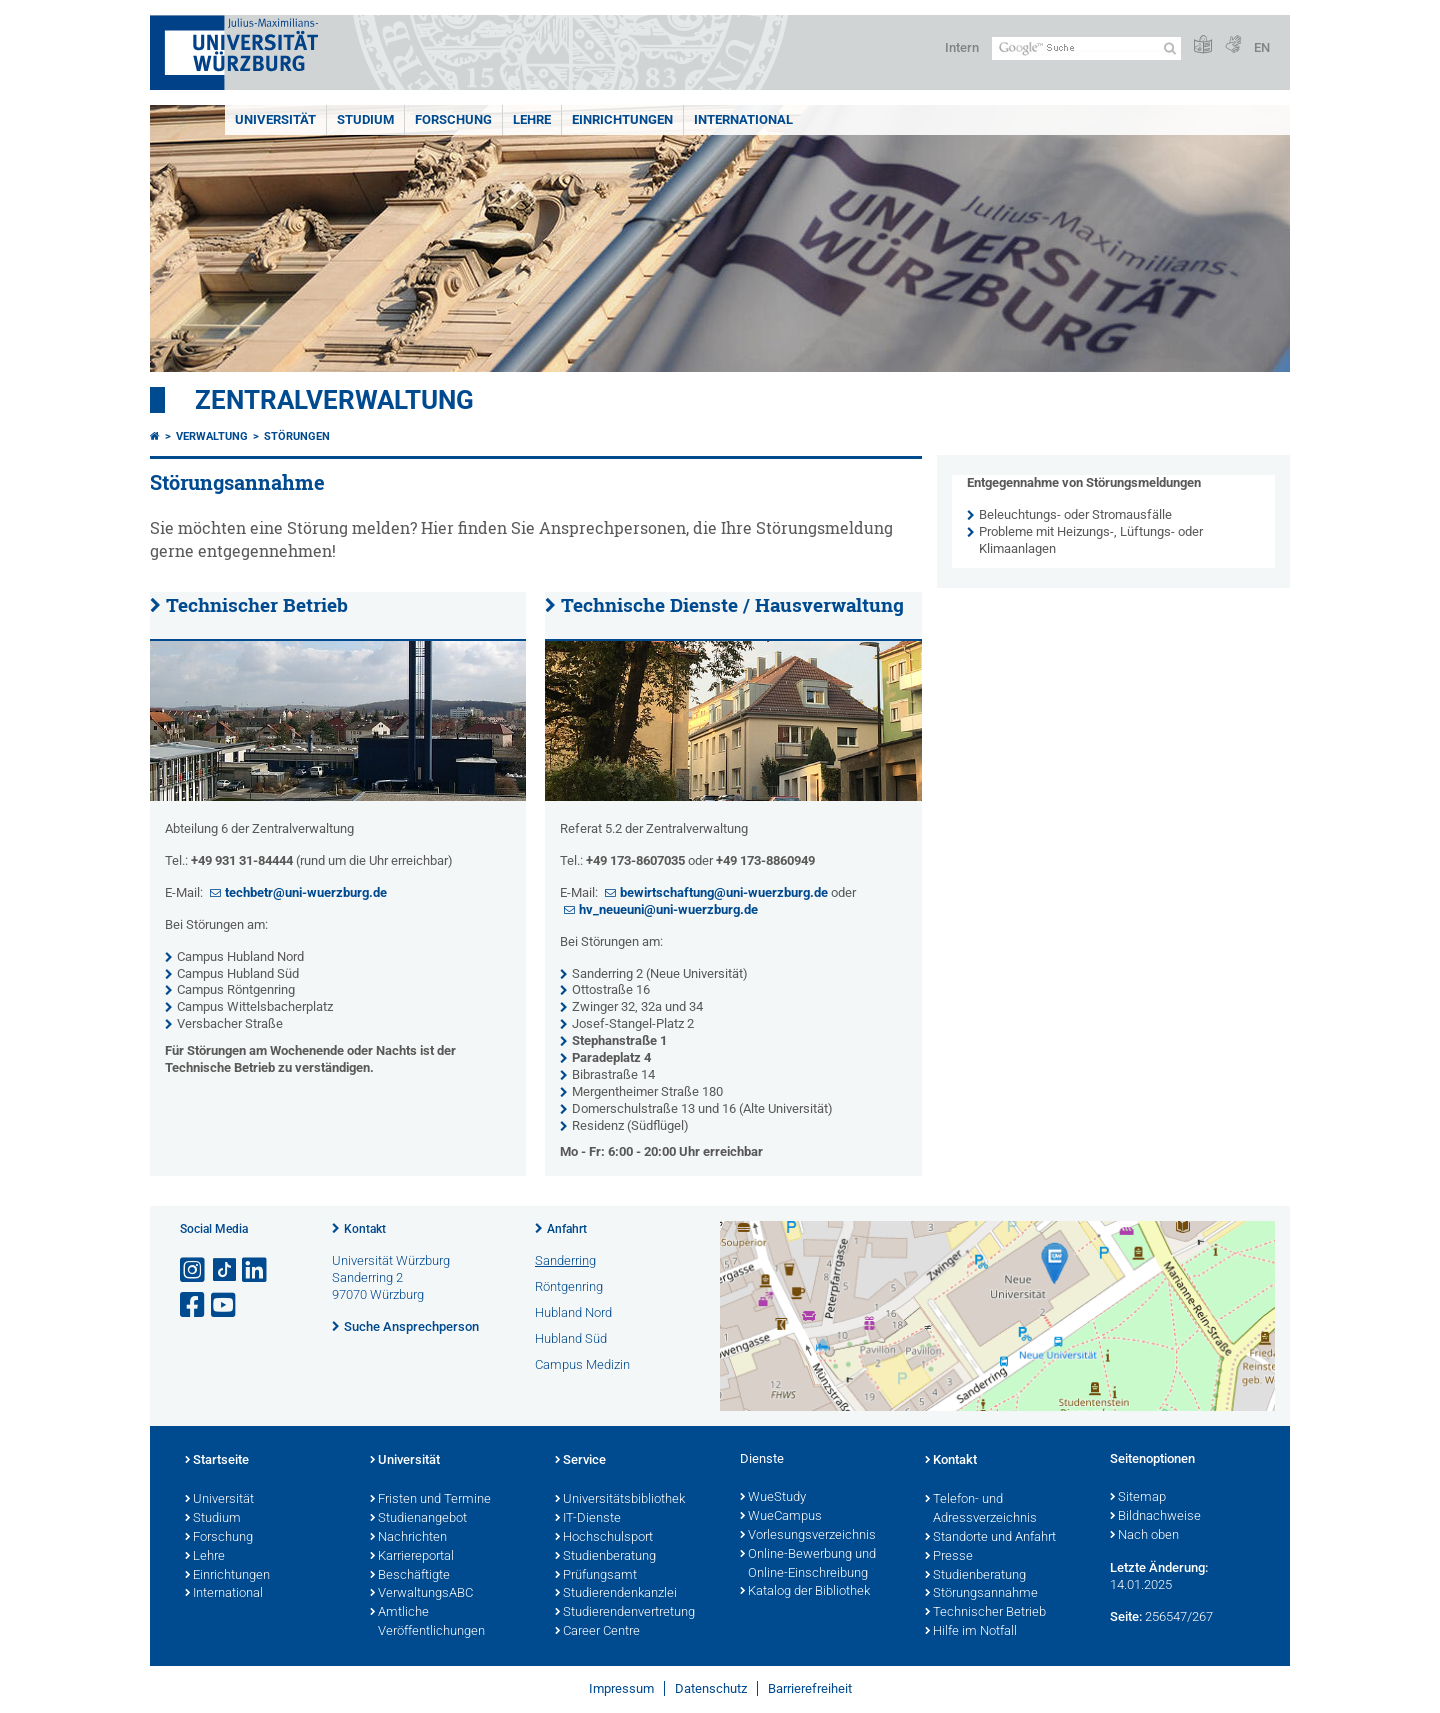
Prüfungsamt (596, 1576)
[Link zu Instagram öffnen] (194, 1270)
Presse (949, 1557)
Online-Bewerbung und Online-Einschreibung (808, 1564)
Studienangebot (418, 1519)
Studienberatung (605, 1557)
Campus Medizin (582, 1364)
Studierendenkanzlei (616, 1594)
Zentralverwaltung (334, 400)
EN (1262, 47)
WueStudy (773, 1498)
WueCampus (781, 1517)
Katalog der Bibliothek (805, 1592)
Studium (365, 119)
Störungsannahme (981, 1594)
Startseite (217, 1461)
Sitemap (1138, 1498)
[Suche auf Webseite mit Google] (1086, 48)
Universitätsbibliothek (620, 1500)
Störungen (297, 436)
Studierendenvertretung (625, 1613)
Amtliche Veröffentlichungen (427, 1622)
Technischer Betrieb (257, 605)
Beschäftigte (410, 1576)
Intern (962, 47)
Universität (275, 119)
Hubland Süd (571, 1338)
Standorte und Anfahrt (990, 1538)
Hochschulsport (604, 1538)
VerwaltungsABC (421, 1594)
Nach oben (1144, 1536)
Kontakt (365, 1229)
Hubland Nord (573, 1312)
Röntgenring (569, 1286)
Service (580, 1461)
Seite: (1126, 1616)
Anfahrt (567, 1229)
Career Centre (597, 1632)
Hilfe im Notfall (971, 1632)
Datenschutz (711, 1688)
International (743, 119)
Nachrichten (408, 1538)
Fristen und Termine (430, 1500)
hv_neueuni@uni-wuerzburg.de (668, 909)
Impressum (621, 1688)
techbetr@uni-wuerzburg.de (306, 892)
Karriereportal (412, 1557)
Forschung (453, 119)
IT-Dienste (588, 1519)
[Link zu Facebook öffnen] (194, 1305)
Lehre (532, 119)
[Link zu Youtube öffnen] (225, 1305)
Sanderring (565, 1260)
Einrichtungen (622, 119)
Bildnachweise (1155, 1517)
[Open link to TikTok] (225, 1270)
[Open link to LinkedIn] (256, 1270)
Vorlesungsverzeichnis (808, 1536)
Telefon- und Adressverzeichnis (981, 1509)
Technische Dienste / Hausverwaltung (732, 605)
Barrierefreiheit (810, 1688)
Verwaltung (212, 436)
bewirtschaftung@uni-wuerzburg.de (724, 892)
